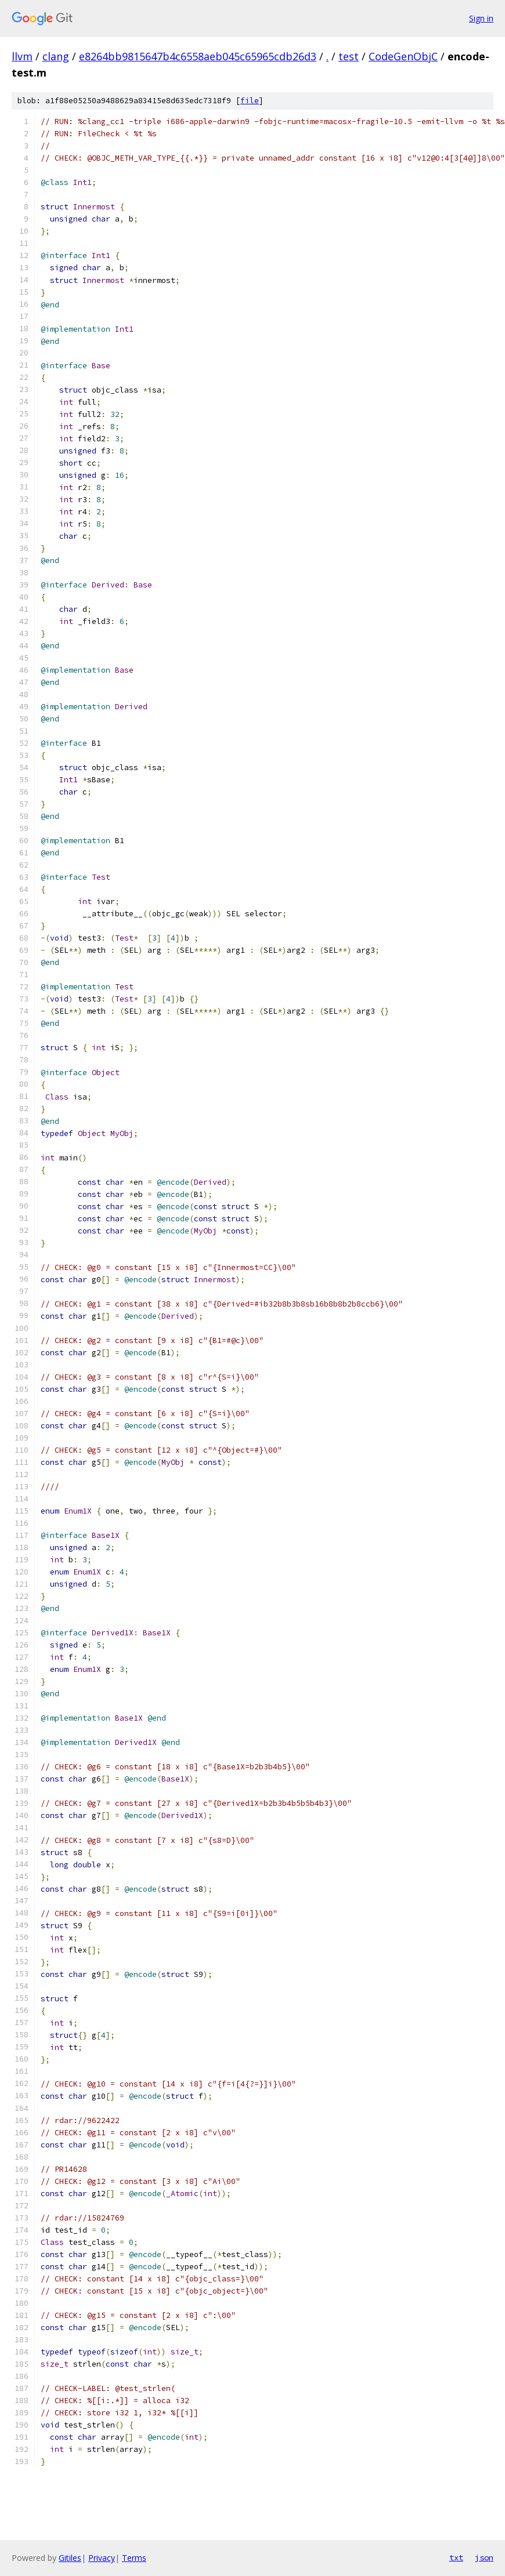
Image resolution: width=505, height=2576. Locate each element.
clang (55, 56)
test (348, 56)
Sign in (481, 18)
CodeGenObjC (403, 56)
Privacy (101, 2557)
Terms (134, 2557)
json (484, 2557)
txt (456, 2557)
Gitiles (70, 2557)
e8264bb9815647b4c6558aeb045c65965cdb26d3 (197, 56)
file (249, 101)
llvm (22, 56)
